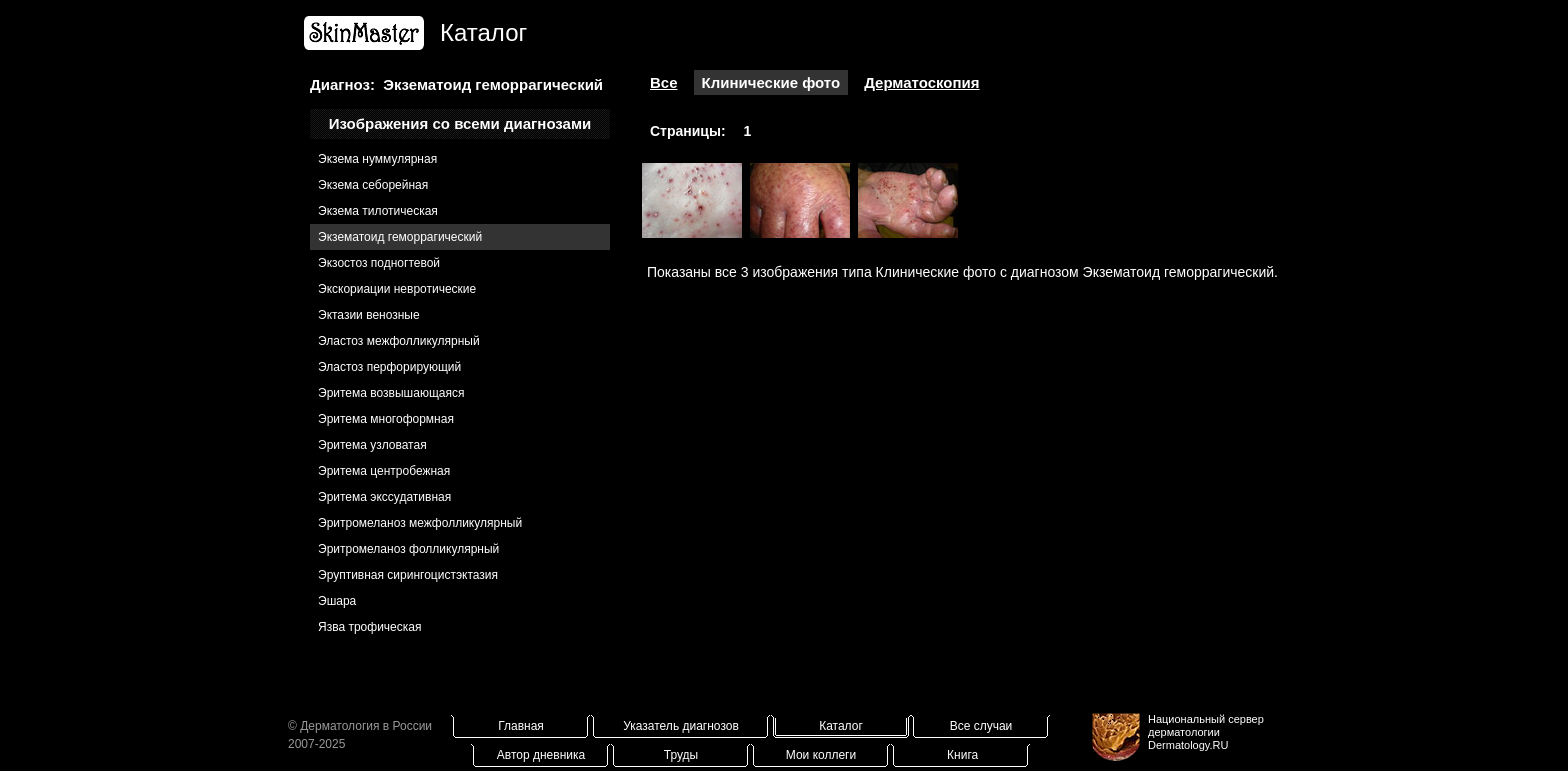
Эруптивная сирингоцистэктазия (408, 575)
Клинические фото (771, 82)
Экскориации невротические (397, 289)
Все (664, 82)
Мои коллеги (821, 755)
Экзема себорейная (373, 185)
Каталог (841, 726)
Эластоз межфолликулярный (399, 341)
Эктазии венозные (369, 315)
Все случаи (981, 726)
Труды (681, 755)
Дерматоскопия (921, 82)
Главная (521, 726)
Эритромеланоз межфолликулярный (420, 523)
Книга (962, 755)
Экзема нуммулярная (377, 159)
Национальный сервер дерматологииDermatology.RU (1206, 732)
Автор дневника (541, 755)
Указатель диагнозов (681, 726)
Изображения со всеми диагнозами (460, 123)
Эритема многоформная (386, 419)
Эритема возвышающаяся (391, 393)
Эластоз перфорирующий (389, 367)
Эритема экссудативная (384, 497)
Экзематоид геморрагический (400, 237)
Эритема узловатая (372, 445)
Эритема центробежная (384, 471)
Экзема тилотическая (378, 211)
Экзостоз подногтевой (379, 263)
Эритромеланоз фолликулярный (408, 549)
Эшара (337, 601)
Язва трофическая (369, 627)
